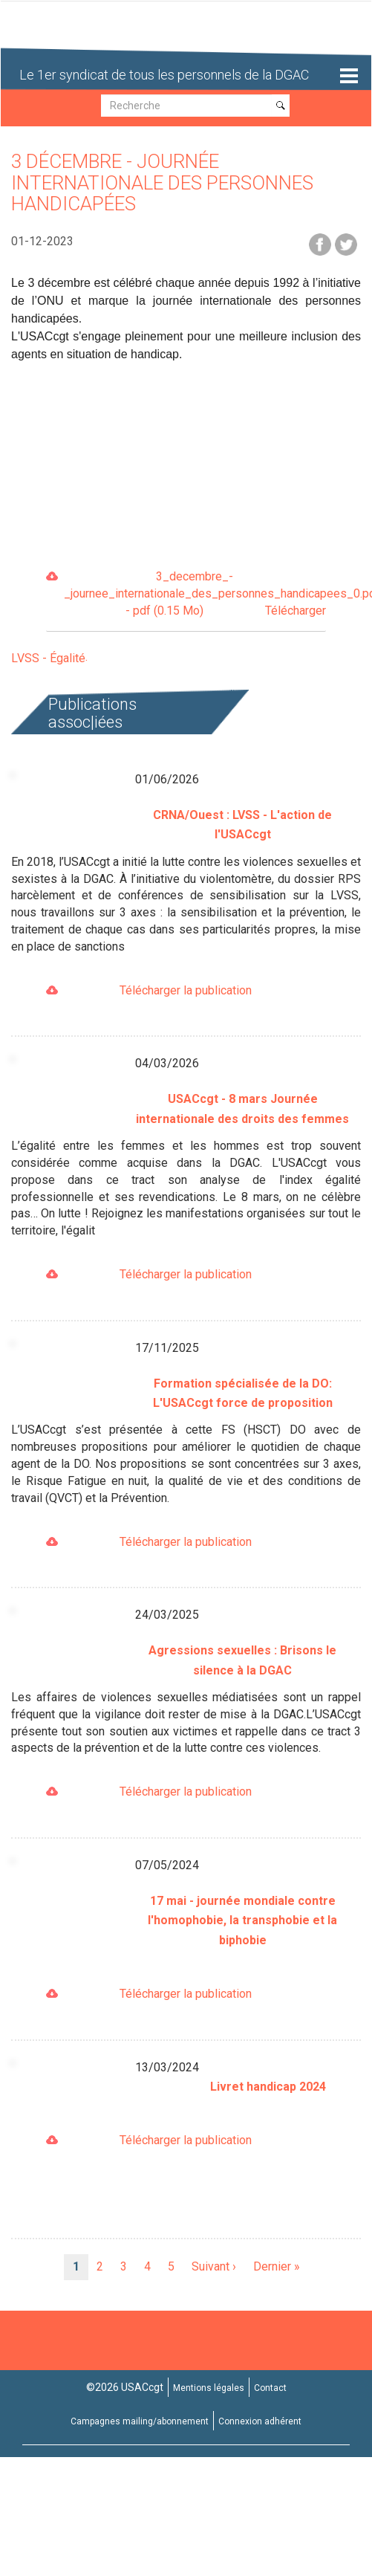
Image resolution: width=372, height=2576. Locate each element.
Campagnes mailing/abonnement (140, 2421)
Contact (270, 2388)
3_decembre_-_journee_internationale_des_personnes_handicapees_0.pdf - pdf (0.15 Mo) (195, 594)
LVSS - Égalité (48, 658)
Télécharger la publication (186, 990)
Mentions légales (208, 2388)
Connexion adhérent (259, 2421)
